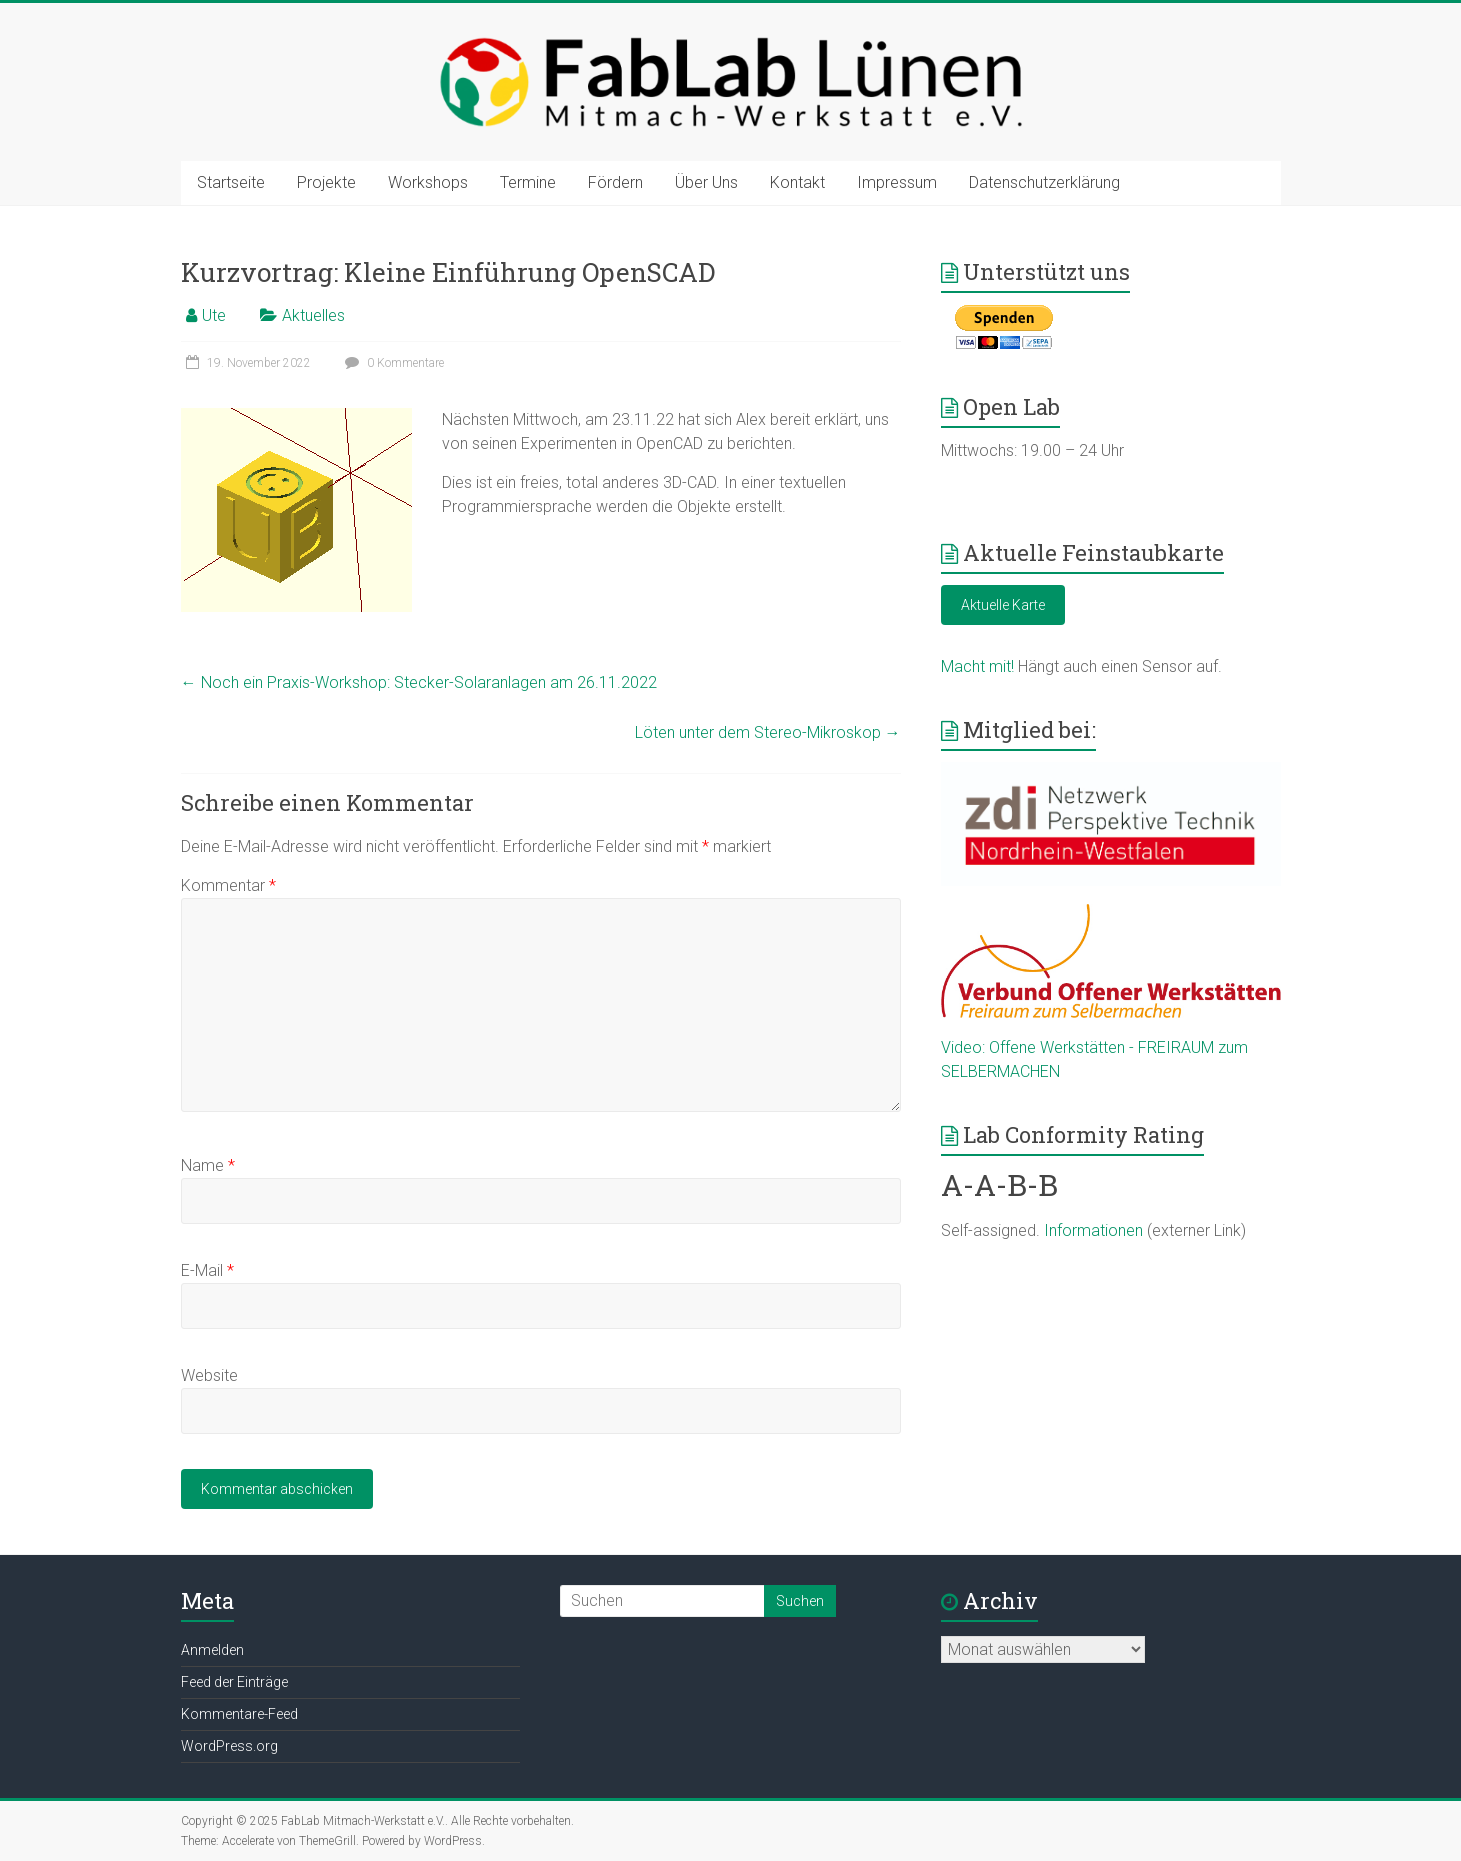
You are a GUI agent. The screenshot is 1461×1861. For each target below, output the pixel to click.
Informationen (1093, 1230)
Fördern (615, 182)
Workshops (428, 182)
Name (208, 1165)
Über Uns (706, 182)
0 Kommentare (392, 363)
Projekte (326, 182)
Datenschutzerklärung (1044, 182)
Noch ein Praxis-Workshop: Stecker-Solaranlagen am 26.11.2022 (419, 682)
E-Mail (207, 1270)
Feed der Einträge (234, 1682)
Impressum (897, 182)
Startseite (231, 182)
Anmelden (212, 1650)
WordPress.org (229, 1746)
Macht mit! (977, 666)
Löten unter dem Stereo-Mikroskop (768, 732)
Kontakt (797, 182)
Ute (214, 315)
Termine (528, 182)
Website (209, 1375)
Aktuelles (313, 315)
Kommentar (228, 885)
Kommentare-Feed (239, 1714)
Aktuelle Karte (1003, 605)
